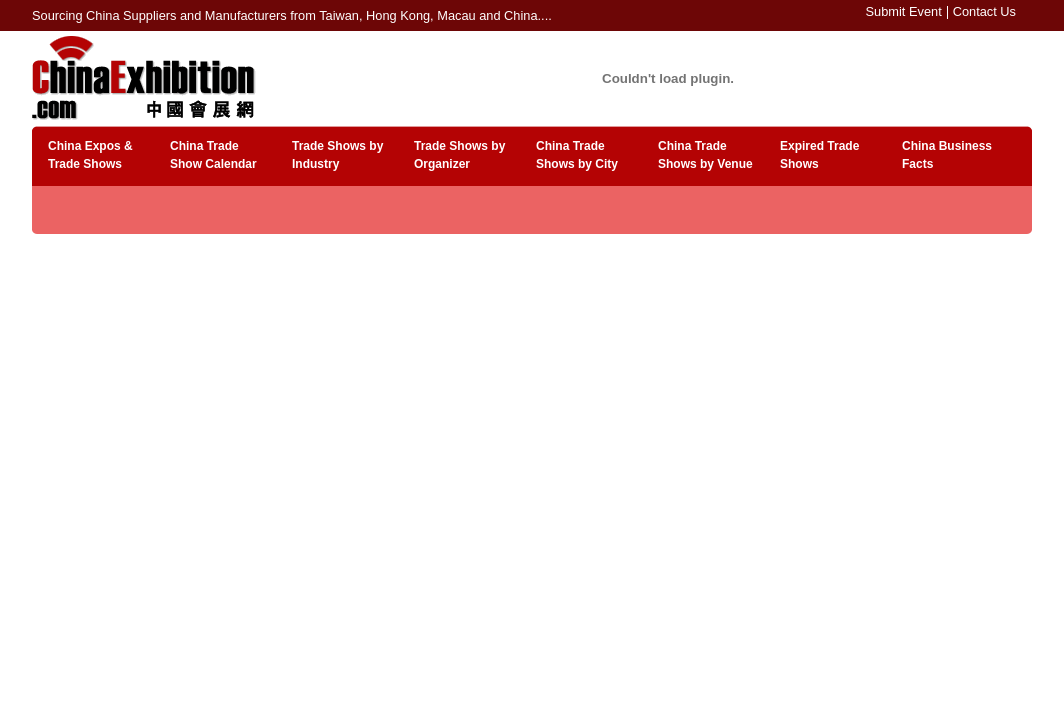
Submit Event (904, 11)
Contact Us (984, 11)
